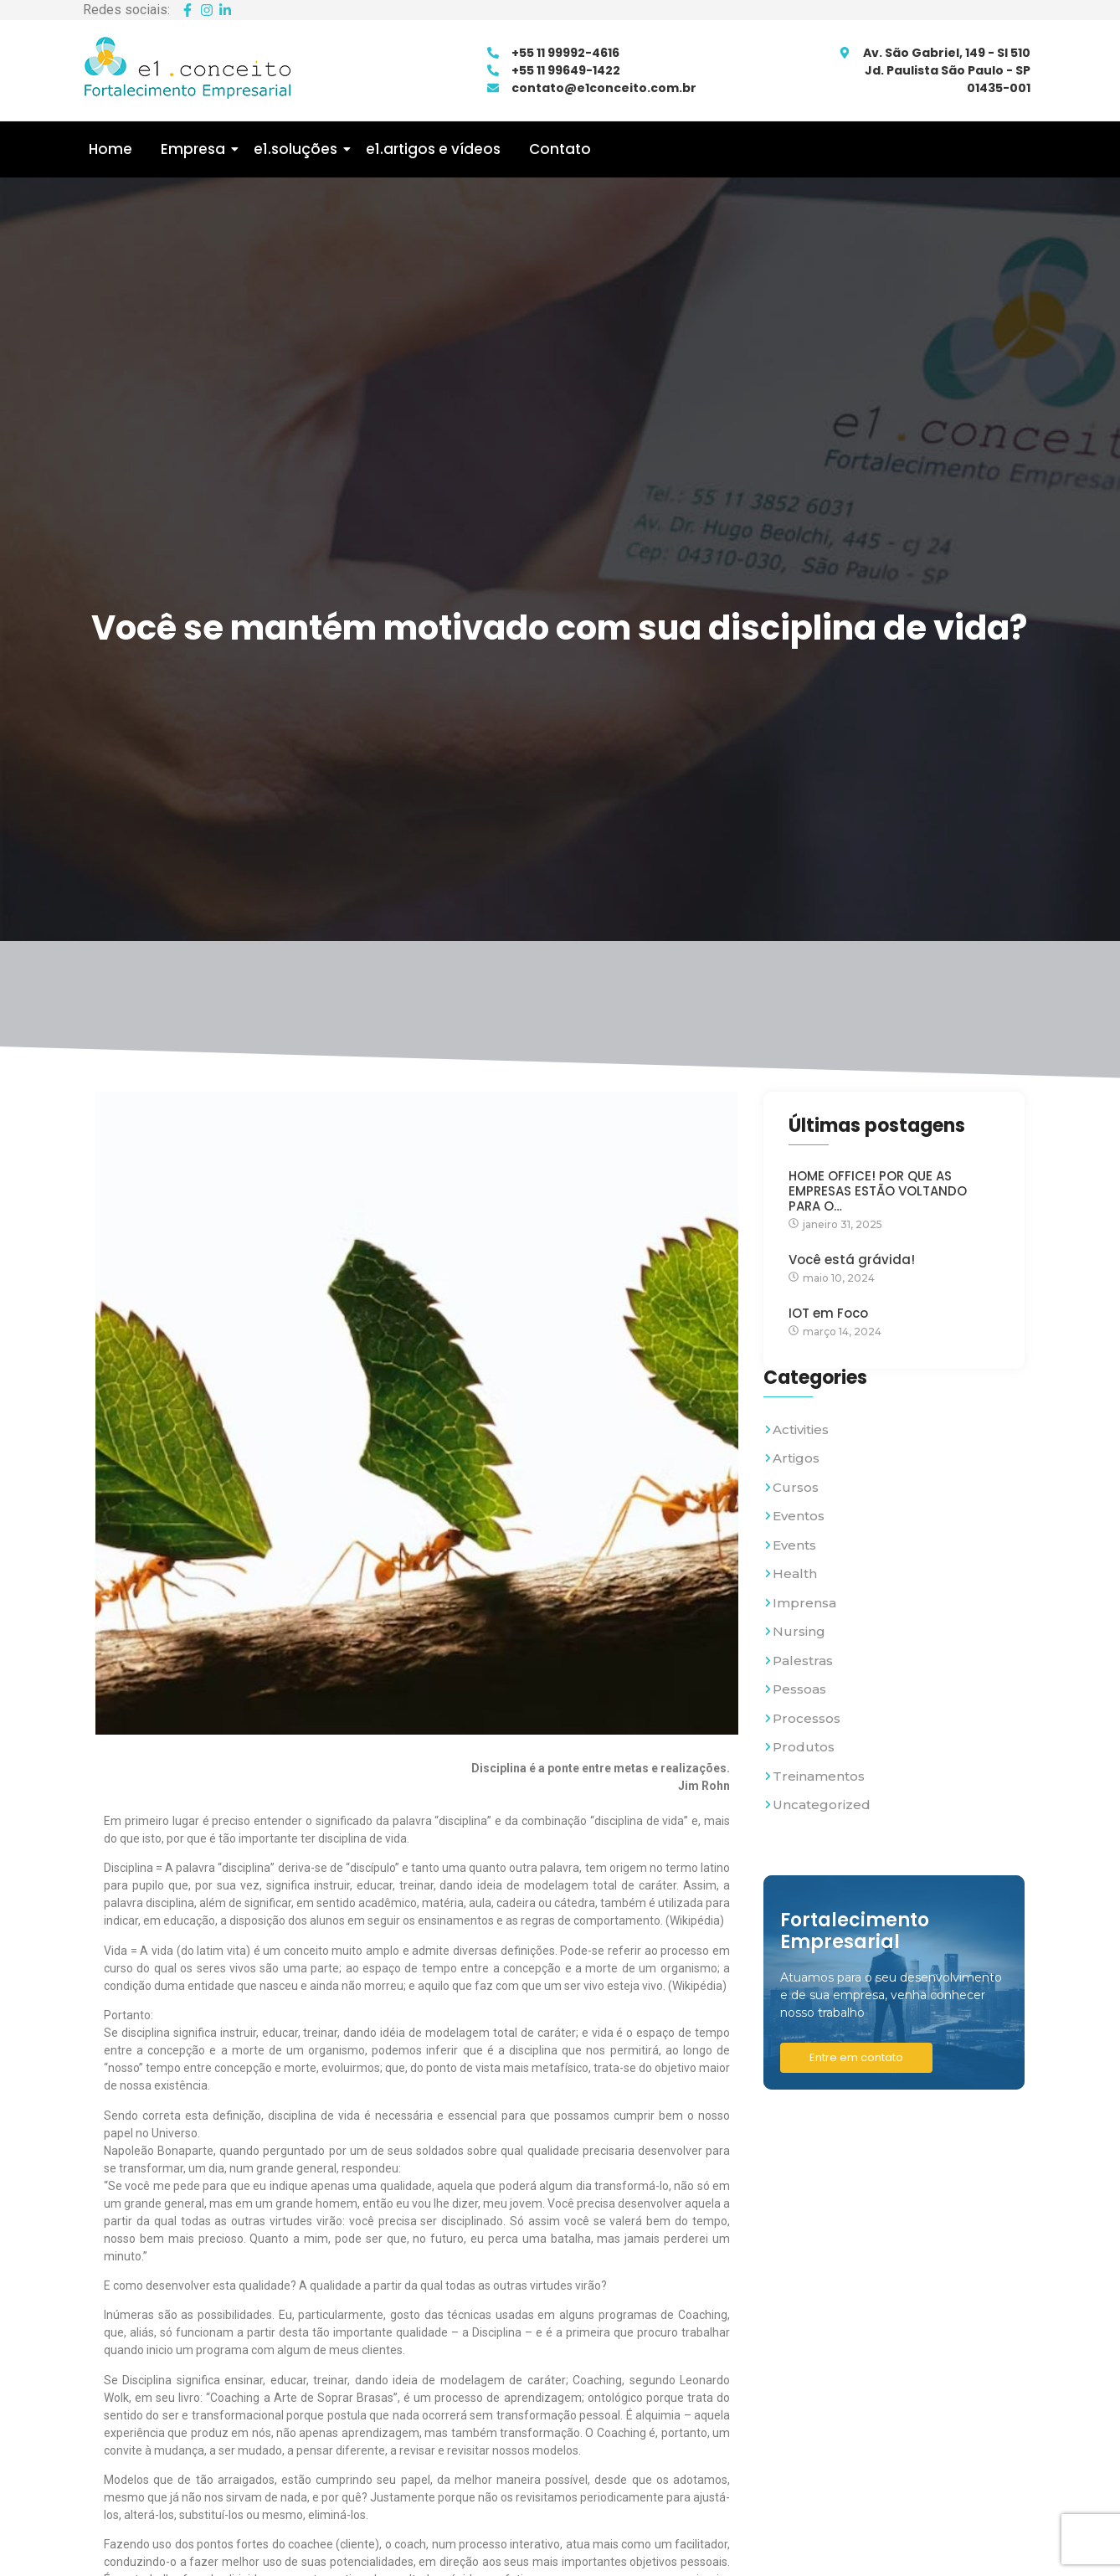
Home (110, 149)
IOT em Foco (828, 1313)
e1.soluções (298, 149)
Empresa (196, 149)
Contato (560, 149)
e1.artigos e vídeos (433, 149)
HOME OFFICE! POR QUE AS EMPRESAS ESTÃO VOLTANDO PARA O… (878, 1191)
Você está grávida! (852, 1259)
